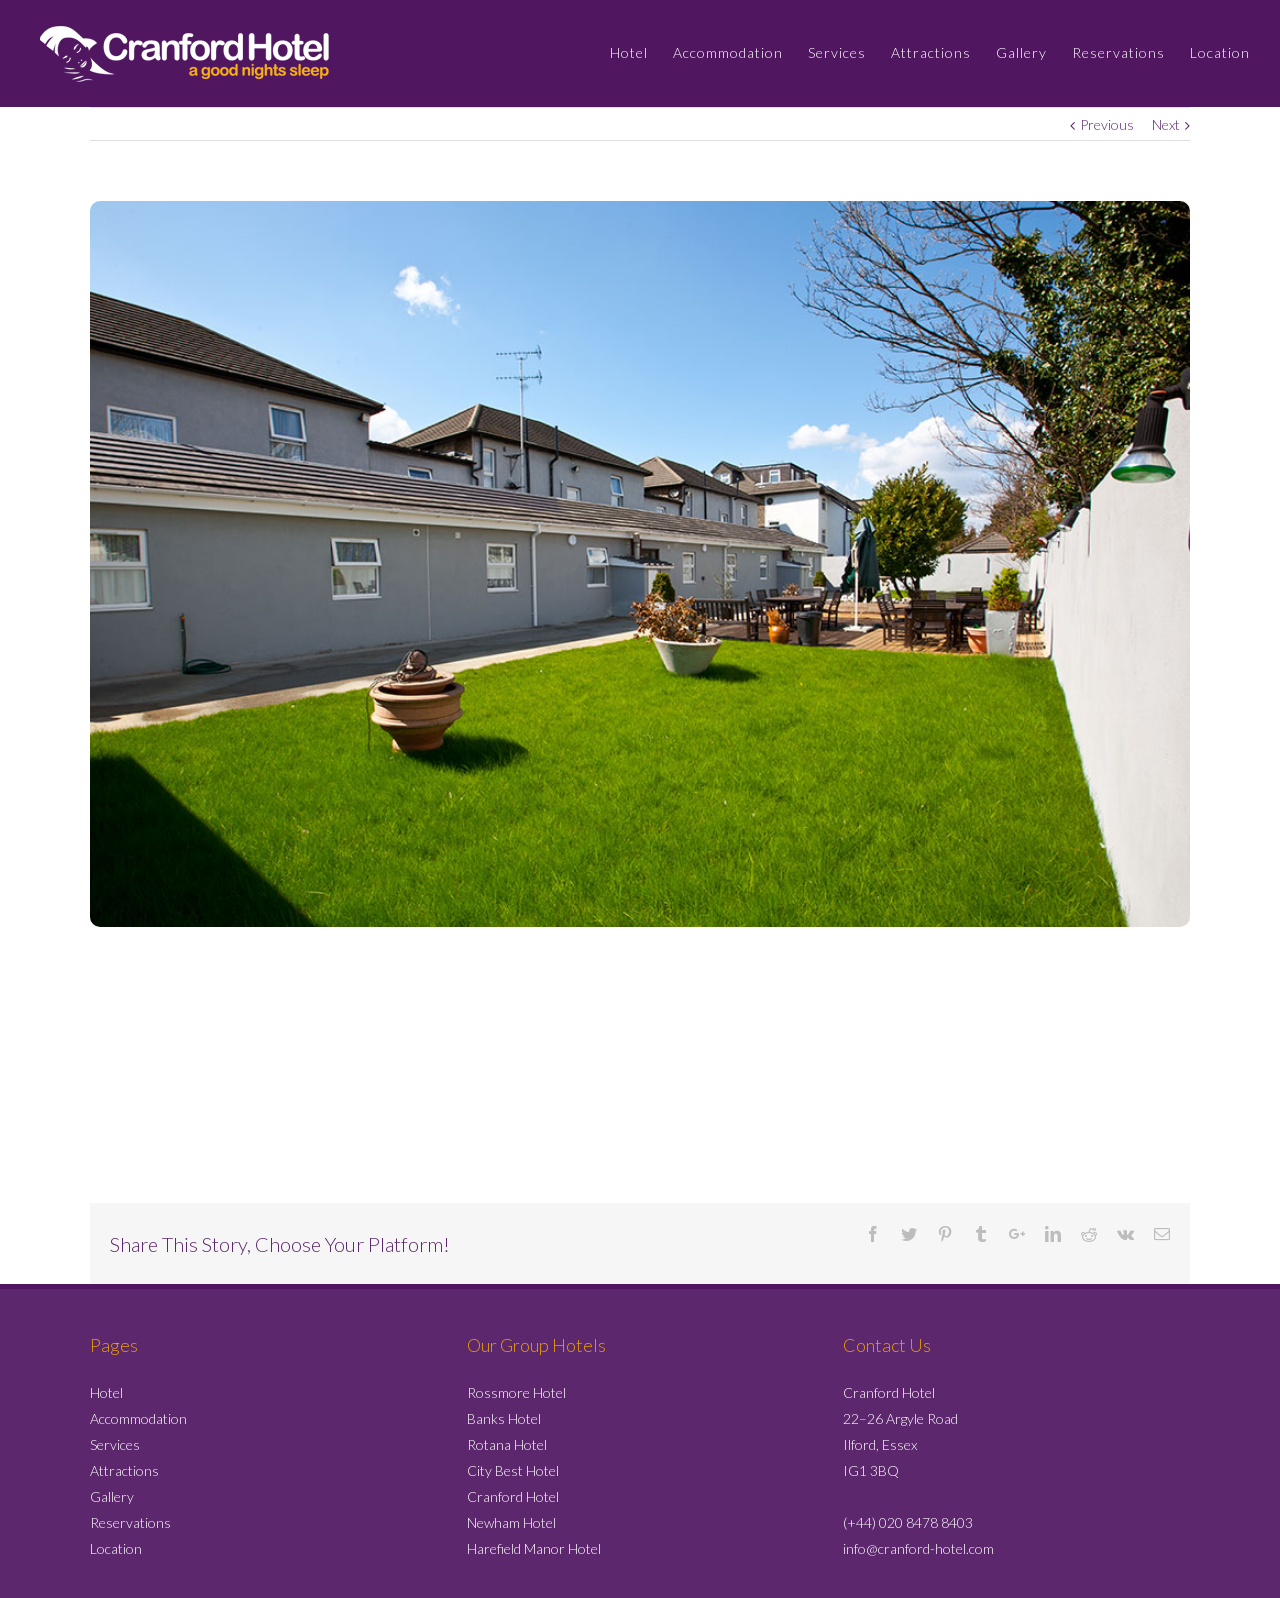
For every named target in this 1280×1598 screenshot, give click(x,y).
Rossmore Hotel (516, 1392)
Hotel (106, 1392)
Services (115, 1444)
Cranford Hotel (513, 1496)
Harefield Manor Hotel (534, 1548)
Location (116, 1548)
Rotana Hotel (507, 1444)
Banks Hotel (504, 1418)
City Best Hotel (513, 1470)
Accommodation (138, 1418)
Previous (1107, 124)
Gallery (112, 1496)
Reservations (130, 1522)
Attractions (124, 1470)
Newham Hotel (511, 1522)
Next (1166, 124)
